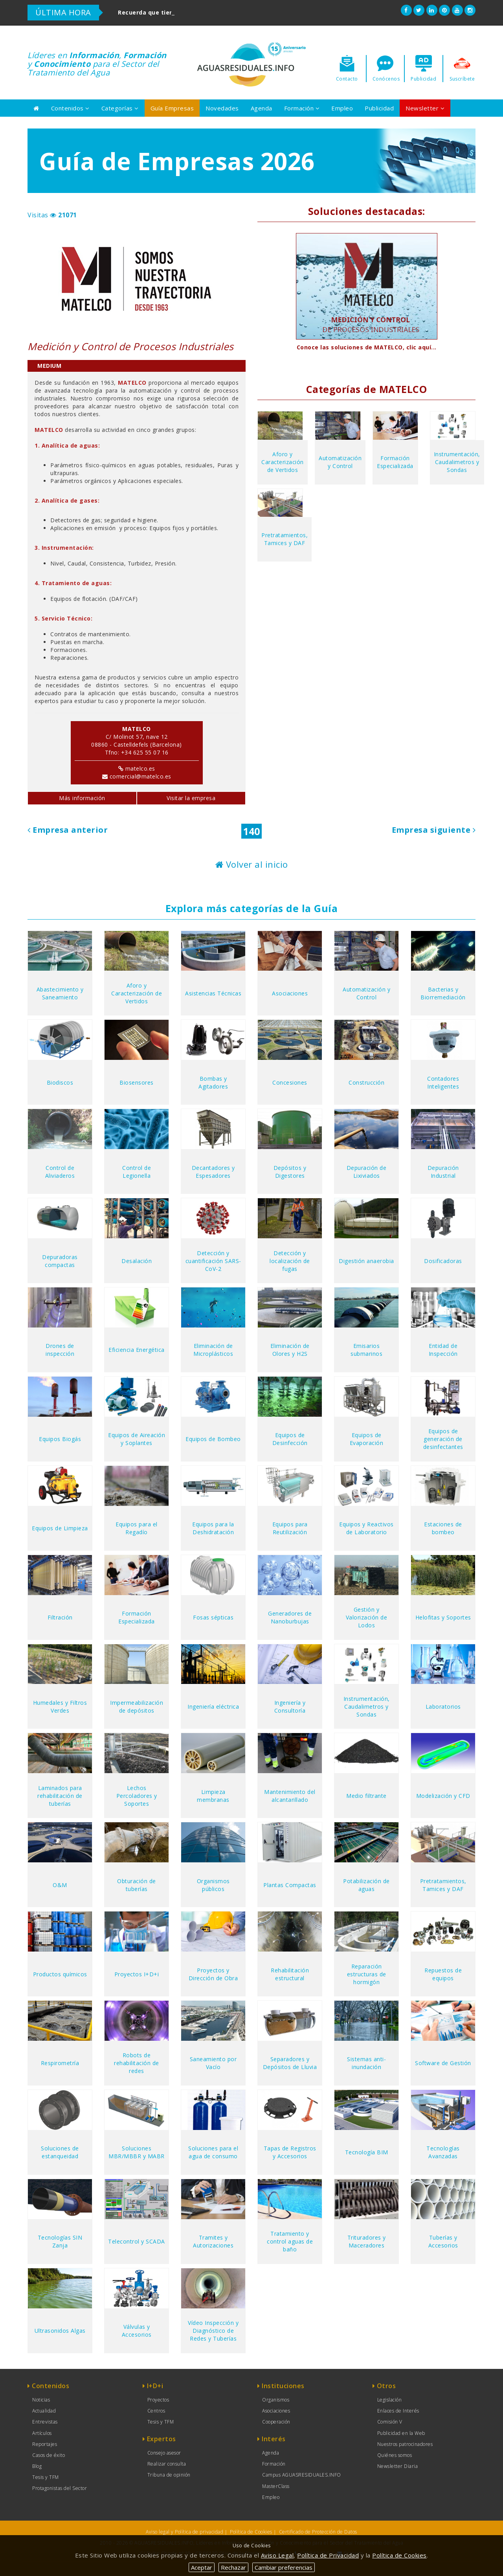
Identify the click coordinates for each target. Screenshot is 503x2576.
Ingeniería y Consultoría (290, 1706)
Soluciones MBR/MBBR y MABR (136, 2152)
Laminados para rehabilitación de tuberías (60, 1795)
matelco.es (140, 768)
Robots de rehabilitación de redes (136, 2063)
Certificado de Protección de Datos (318, 2531)
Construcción (366, 1082)
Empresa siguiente (434, 829)
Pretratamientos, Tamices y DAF (284, 539)
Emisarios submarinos (366, 1349)
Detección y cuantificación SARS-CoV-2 (213, 1260)
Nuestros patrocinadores (405, 2444)
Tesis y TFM (45, 2477)
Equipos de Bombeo (213, 1439)
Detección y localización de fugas (290, 1260)
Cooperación (276, 2421)
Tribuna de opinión (169, 2474)
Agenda (261, 108)
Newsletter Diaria (397, 2466)
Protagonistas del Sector (59, 2488)
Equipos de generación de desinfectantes (443, 1438)
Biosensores (136, 1082)
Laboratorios (443, 1706)
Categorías (120, 108)
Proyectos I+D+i (136, 1974)
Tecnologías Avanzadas (443, 2152)
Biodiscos (60, 1082)
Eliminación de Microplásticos (213, 1349)
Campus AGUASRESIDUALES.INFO (301, 2474)
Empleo (342, 108)
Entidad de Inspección (443, 1349)
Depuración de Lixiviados (367, 1171)
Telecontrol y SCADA (136, 2241)
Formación (302, 108)
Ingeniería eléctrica (213, 1706)
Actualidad (44, 2410)
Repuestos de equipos (443, 1974)
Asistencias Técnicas (213, 993)
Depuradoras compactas (60, 1261)
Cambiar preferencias (283, 2567)
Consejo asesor (164, 2452)
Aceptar (201, 2567)
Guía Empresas (172, 108)
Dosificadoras (443, 1261)
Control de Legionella (136, 1171)
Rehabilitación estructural (290, 1974)
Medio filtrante (366, 1795)
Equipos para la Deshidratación (213, 1528)
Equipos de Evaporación (367, 1439)
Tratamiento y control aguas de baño (290, 2241)
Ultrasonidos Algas (60, 2330)
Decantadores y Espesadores (213, 1171)
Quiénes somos (394, 2455)
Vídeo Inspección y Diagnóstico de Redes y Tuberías (213, 2330)
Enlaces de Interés (398, 2410)
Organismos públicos (213, 1885)
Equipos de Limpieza (60, 1528)
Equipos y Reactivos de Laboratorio (366, 1528)
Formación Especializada (395, 462)
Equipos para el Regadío (137, 1528)
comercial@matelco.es (140, 776)
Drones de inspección (60, 1349)
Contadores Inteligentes (443, 1082)
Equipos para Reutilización (290, 1528)
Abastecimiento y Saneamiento (60, 993)
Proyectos (158, 2399)
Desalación (136, 1261)
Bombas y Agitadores (213, 1082)
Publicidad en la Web (401, 2433)
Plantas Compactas (289, 1885)
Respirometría (60, 2063)
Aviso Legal (277, 2555)
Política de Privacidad (328, 2555)
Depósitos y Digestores (290, 1171)
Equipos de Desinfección (290, 1439)
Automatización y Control (340, 462)
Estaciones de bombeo (443, 1528)
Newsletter (425, 108)
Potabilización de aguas (366, 1885)
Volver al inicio (251, 864)
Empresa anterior (68, 829)
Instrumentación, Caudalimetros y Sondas (457, 462)
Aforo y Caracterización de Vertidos (282, 462)
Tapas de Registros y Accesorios (290, 2152)
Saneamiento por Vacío (213, 2063)
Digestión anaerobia (366, 1261)
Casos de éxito (48, 2455)
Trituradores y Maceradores (366, 2241)
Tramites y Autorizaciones (213, 2241)
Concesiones (289, 1082)
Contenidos (70, 108)
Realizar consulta (166, 2463)
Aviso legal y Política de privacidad (184, 2531)
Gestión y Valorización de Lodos (366, 1617)
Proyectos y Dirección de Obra (213, 1974)
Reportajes (44, 2444)
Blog (37, 2466)
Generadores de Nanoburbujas (290, 1617)
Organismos (275, 2399)
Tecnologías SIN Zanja (60, 2241)
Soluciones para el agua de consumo (213, 2152)
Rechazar (233, 2567)
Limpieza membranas (213, 1795)
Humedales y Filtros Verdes (60, 1706)
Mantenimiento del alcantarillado (290, 1795)
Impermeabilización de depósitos (136, 1706)
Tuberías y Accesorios (443, 2241)
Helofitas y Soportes (443, 1617)
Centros (156, 2410)
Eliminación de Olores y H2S (290, 1349)
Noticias (41, 2399)
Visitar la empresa (191, 798)
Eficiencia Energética (136, 1349)
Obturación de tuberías (136, 1885)
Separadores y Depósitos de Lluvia (290, 2063)
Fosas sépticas (213, 1617)
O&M (60, 1885)
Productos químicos (60, 1974)
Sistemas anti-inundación (366, 2063)
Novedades (222, 108)
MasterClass (276, 2486)
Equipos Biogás (60, 1439)
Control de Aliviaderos (60, 1171)
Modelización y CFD (443, 1795)
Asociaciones (290, 993)
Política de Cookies (251, 2531)
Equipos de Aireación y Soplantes (136, 1439)
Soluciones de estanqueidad (60, 2152)
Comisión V (389, 2421)
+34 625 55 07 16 (145, 752)
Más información (82, 798)
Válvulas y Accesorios (137, 2330)
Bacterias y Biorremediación (443, 993)
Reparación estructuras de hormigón (366, 1974)
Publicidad (379, 108)
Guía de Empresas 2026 (177, 161)
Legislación (389, 2399)
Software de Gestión (443, 2063)
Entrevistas (45, 2421)
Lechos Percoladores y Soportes (136, 1795)
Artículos (42, 2433)
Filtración (60, 1617)
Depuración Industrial (443, 1171)
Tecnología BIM (366, 2152)
